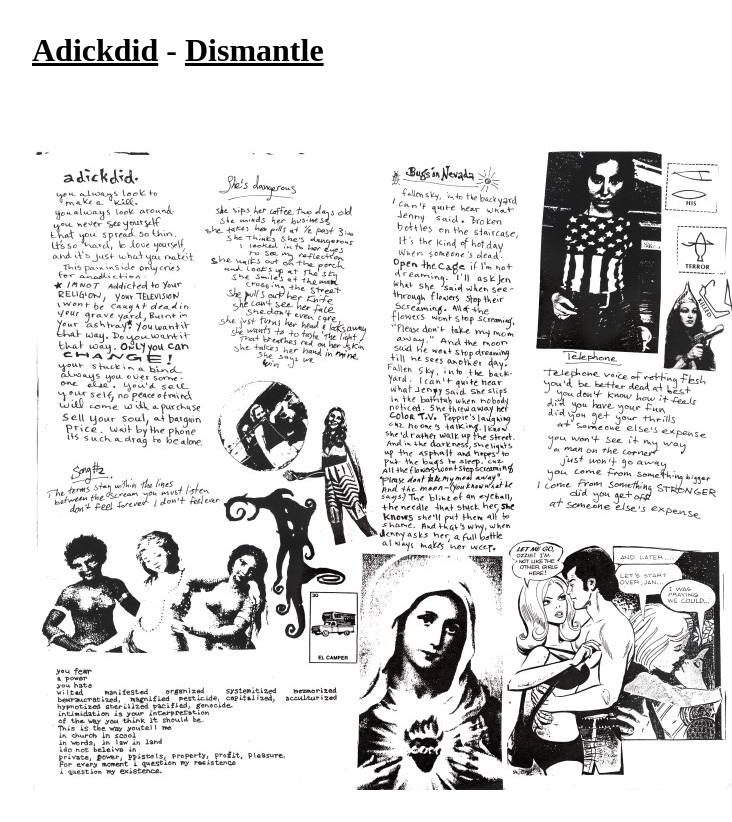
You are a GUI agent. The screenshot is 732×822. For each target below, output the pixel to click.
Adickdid (95, 50)
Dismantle (254, 50)
